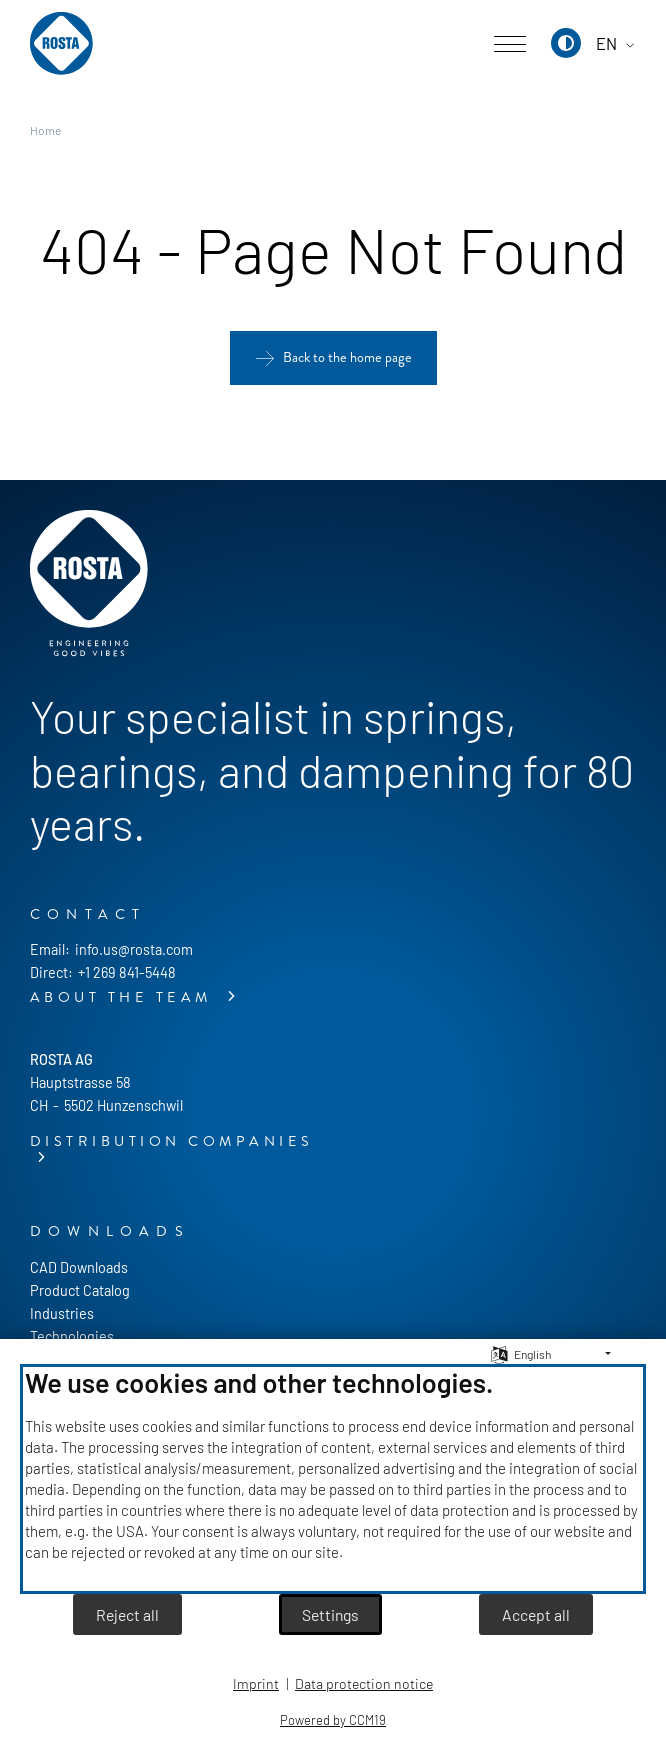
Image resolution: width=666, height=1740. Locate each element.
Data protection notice (364, 1683)
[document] (333, 1479)
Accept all (536, 1614)
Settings (330, 1614)
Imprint (256, 1683)
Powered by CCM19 (333, 1720)
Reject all (127, 1614)
